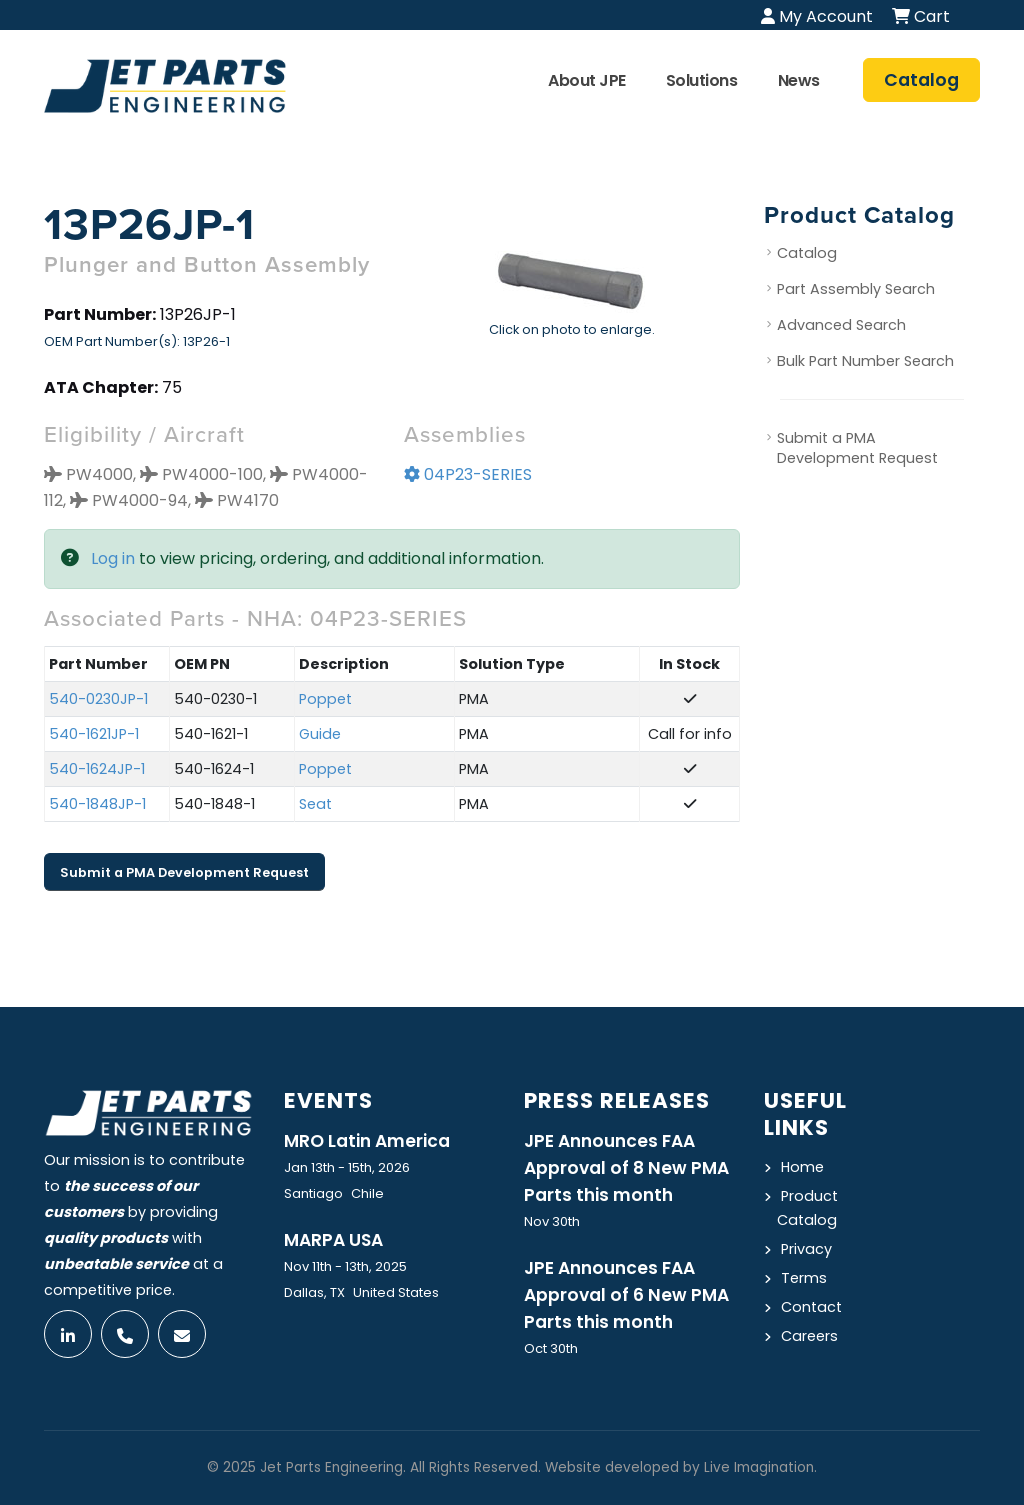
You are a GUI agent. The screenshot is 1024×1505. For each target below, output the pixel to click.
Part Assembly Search (856, 289)
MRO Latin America (367, 1141)
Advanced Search (841, 325)
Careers (809, 1336)
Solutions (702, 80)
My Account (817, 16)
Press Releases (617, 1100)
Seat (315, 804)
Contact (811, 1307)
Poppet (325, 699)
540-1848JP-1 (97, 804)
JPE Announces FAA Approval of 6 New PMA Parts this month (626, 1295)
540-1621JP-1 (94, 734)
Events (328, 1100)
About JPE (587, 80)
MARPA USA (333, 1240)
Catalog (807, 253)
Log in (113, 558)
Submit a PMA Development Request (184, 872)
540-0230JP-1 (98, 699)
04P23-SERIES (468, 474)
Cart (921, 16)
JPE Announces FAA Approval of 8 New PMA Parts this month (626, 1168)
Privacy (806, 1249)
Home (802, 1167)
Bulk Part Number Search (865, 361)
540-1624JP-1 (97, 769)
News (799, 80)
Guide (320, 734)
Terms (804, 1278)
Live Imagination (759, 1467)
